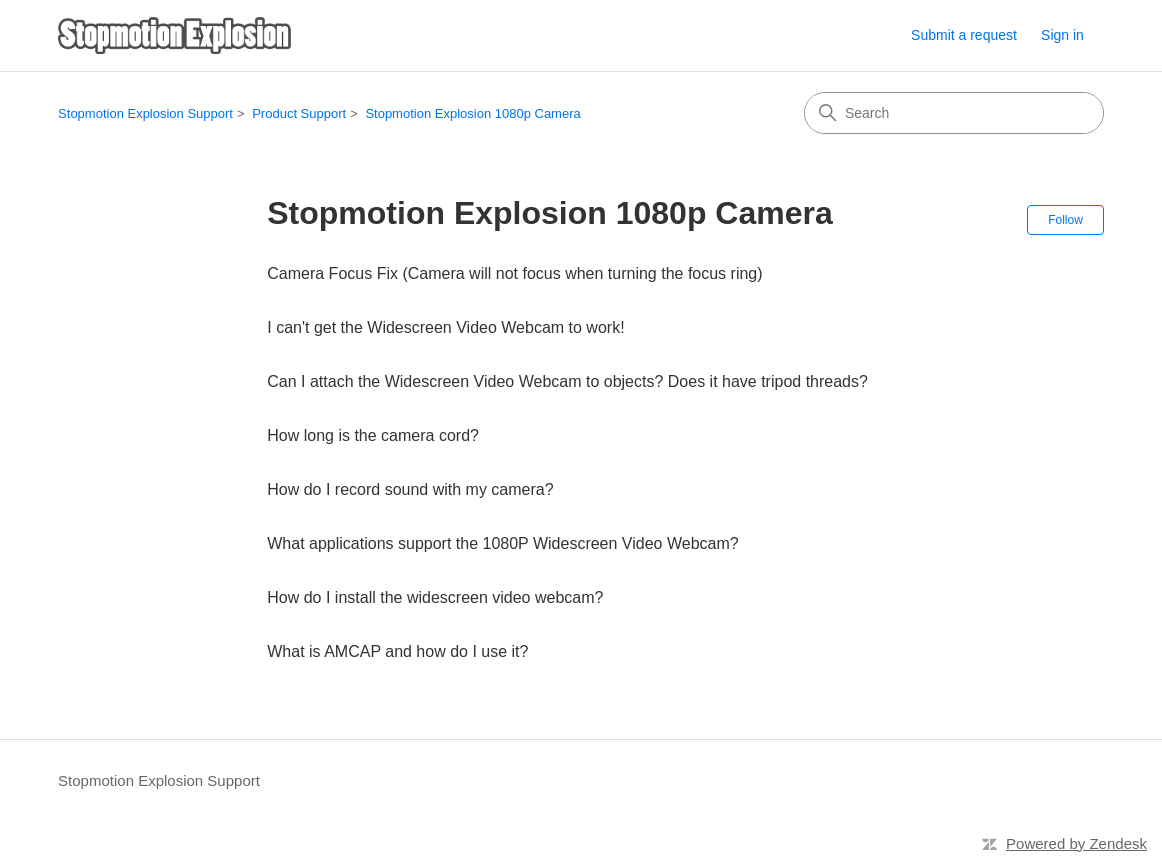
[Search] (954, 113)
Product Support (299, 113)
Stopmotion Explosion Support (145, 113)
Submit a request (964, 35)
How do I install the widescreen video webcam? (435, 597)
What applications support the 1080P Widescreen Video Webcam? (502, 543)
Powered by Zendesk (1076, 843)
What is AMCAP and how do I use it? (397, 651)
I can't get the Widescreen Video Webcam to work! (445, 327)
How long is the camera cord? (373, 435)
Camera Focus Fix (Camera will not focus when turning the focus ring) (514, 273)
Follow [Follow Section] (1065, 220)
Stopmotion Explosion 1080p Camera (472, 113)
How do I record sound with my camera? (410, 489)
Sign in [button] (1062, 35)
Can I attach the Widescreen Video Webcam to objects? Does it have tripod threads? (567, 381)
